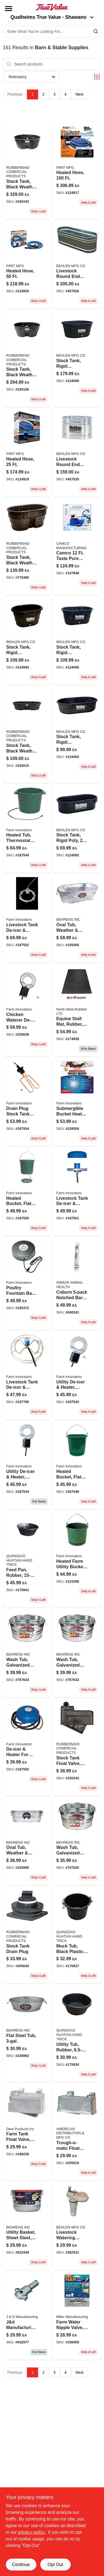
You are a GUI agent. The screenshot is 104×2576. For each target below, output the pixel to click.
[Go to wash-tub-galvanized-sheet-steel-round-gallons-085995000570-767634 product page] (27, 1653)
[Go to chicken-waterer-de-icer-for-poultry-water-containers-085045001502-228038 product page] (27, 1010)
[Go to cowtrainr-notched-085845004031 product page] (77, 1284)
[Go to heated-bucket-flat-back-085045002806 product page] (77, 1465)
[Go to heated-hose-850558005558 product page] (27, 265)
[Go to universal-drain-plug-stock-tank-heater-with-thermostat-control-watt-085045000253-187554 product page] (27, 1102)
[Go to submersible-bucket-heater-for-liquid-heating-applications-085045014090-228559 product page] (77, 1102)
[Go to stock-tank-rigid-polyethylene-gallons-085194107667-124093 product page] (77, 735)
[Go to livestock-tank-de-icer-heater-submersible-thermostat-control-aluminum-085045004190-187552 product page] (27, 918)
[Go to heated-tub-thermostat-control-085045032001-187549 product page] (27, 829)
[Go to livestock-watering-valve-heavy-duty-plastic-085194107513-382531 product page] (77, 2226)
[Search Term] (52, 31)
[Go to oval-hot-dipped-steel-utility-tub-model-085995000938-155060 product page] (27, 1841)
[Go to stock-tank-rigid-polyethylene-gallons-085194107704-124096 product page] (77, 359)
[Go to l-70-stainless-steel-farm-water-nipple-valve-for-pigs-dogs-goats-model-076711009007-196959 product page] (77, 2316)
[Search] (96, 31)
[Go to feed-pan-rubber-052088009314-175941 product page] (27, 1559)
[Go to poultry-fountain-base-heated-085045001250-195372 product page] (27, 1284)
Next (79, 94)
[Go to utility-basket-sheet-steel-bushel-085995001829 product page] (27, 2226)
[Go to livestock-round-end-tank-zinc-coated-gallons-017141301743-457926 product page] (77, 265)
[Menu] (8, 8)
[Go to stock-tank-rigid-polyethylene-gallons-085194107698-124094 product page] (27, 641)
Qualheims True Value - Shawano (51, 17)
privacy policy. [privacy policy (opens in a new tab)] (31, 2532)
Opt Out (55, 2564)
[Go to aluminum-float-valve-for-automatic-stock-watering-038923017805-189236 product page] (27, 2132)
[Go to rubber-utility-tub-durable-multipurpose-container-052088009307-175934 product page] (77, 2033)
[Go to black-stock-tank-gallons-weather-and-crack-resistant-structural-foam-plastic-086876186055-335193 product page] (27, 171)
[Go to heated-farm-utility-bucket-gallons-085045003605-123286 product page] (77, 1559)
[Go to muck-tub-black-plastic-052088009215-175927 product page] (77, 1935)
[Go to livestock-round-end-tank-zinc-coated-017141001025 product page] (77, 453)
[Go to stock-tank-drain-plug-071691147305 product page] (27, 1935)
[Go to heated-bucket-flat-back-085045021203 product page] (27, 1192)
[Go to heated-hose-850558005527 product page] (27, 453)
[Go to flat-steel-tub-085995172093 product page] (27, 2033)
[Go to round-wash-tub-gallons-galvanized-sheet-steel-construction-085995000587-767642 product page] (77, 1653)
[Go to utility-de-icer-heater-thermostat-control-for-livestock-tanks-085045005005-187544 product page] (27, 1465)
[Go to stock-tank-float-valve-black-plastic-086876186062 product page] (77, 1747)
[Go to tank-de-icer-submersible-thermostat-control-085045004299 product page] (27, 1376)
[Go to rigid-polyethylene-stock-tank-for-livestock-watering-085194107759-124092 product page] (77, 829)
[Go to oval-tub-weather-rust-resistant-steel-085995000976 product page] (77, 918)
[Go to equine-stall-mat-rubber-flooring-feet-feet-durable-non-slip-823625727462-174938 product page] (77, 1010)
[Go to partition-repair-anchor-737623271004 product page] (27, 2316)
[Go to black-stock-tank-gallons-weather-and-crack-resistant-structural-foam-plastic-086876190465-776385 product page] (27, 547)
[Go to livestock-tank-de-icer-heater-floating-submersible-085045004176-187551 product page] (77, 1192)
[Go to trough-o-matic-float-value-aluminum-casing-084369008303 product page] (77, 2132)
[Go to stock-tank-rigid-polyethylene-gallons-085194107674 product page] (77, 641)
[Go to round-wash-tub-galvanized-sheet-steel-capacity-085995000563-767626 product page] (77, 1841)
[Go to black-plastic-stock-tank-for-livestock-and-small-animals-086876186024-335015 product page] (27, 735)
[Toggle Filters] (97, 77)
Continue (21, 2564)
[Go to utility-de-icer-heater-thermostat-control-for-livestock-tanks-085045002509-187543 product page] (77, 1376)
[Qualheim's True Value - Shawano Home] (52, 7)
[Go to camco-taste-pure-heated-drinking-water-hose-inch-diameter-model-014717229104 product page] (77, 547)
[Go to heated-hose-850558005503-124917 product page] (77, 171)
